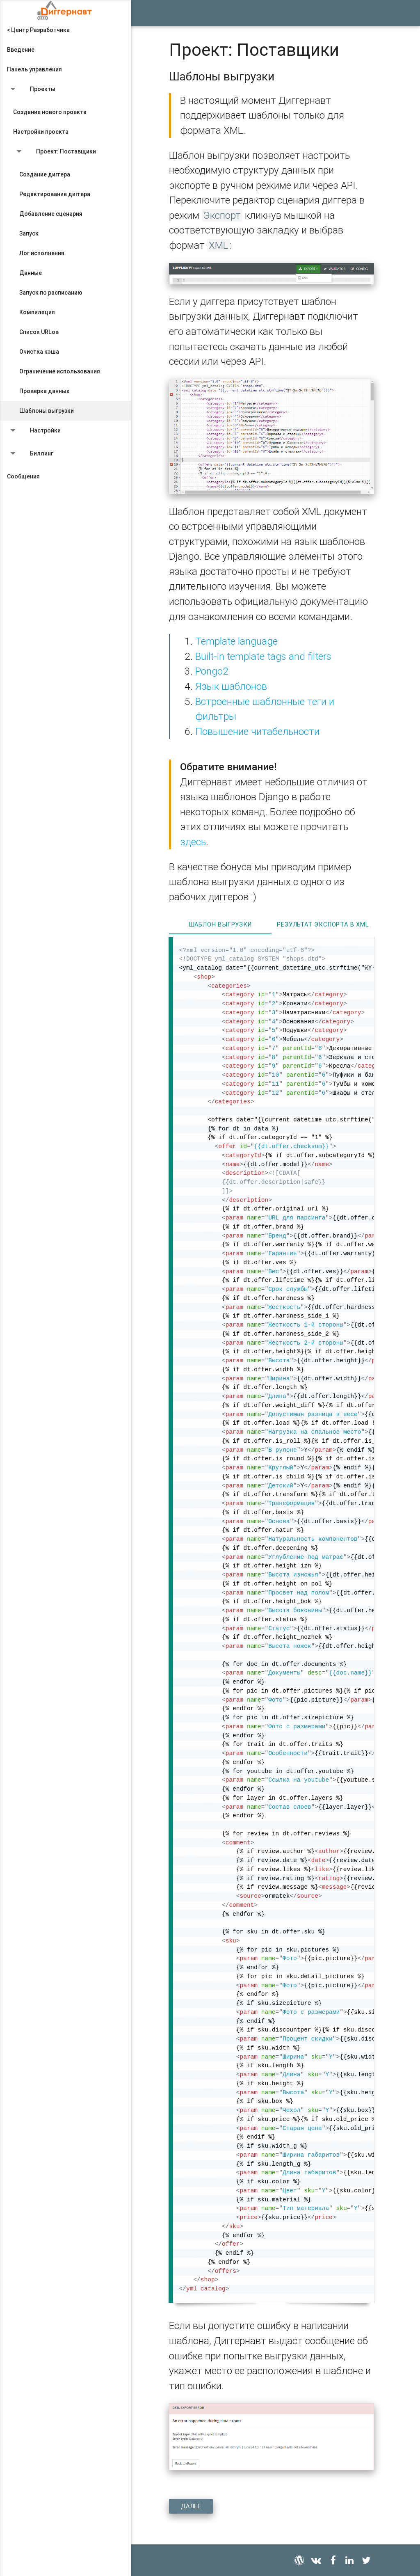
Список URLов (39, 332)
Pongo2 (211, 671)
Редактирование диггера (54, 194)
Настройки (34, 432)
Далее (191, 2506)
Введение (20, 49)
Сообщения (23, 476)
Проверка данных (44, 391)
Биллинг (30, 455)
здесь (193, 842)
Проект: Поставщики (54, 153)
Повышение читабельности (257, 731)
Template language (236, 641)
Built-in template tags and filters (263, 656)
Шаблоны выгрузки (46, 410)
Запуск (29, 233)
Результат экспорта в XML (322, 924)
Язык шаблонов (231, 686)
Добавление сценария (50, 213)
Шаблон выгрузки (220, 924)
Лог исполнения (41, 253)
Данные (30, 273)
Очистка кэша (39, 351)
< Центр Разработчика (38, 30)
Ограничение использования (59, 371)
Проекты (31, 90)
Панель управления (34, 69)
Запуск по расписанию (50, 292)
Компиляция (37, 312)
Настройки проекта (40, 131)
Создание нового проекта (50, 112)
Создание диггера (44, 174)
